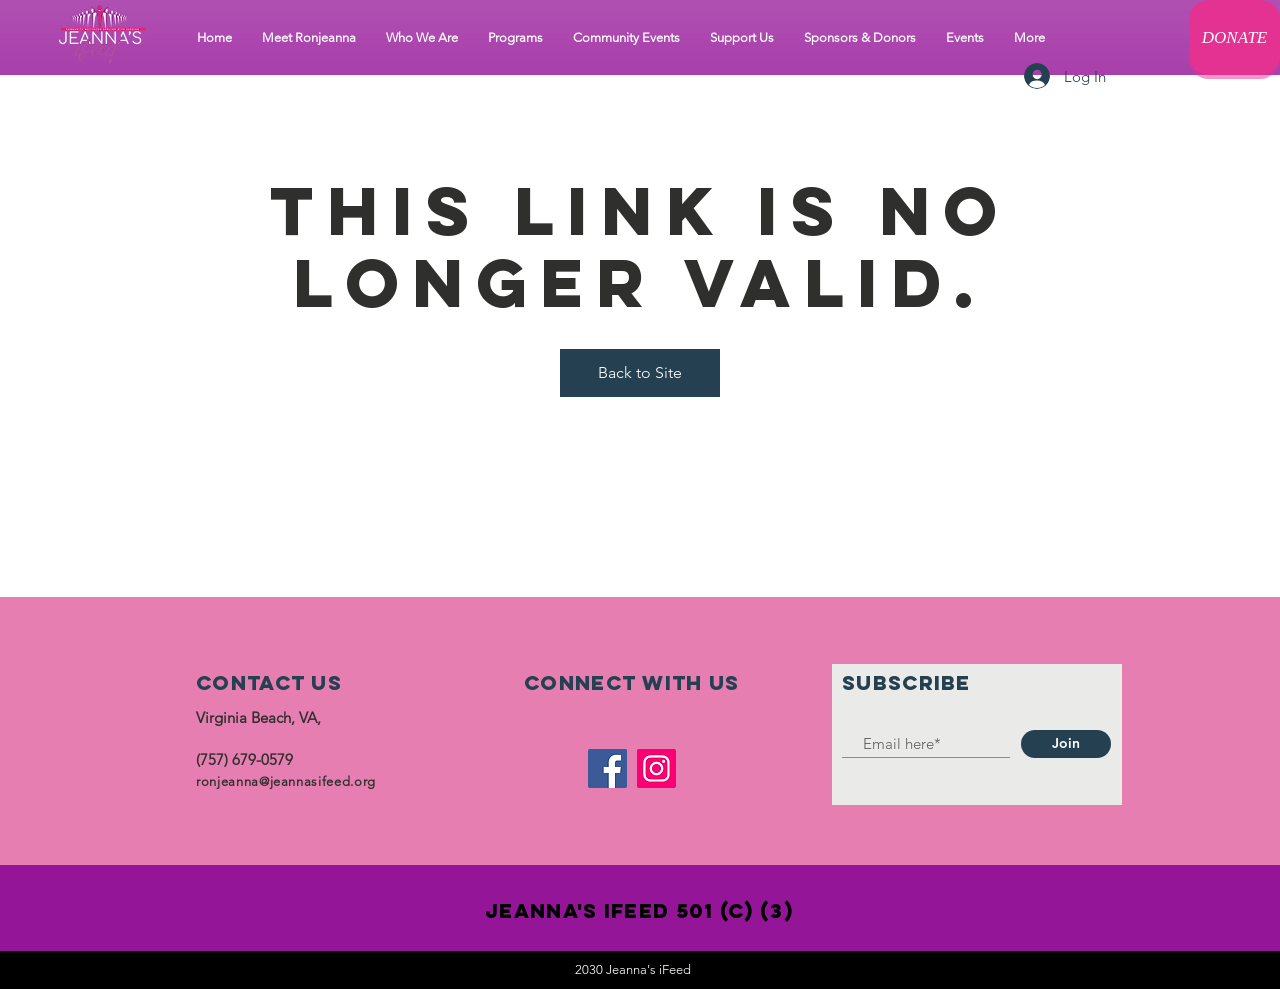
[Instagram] (656, 768)
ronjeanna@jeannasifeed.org (286, 781)
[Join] (1066, 744)
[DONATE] (1234, 37)
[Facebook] (607, 768)
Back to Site (640, 372)
